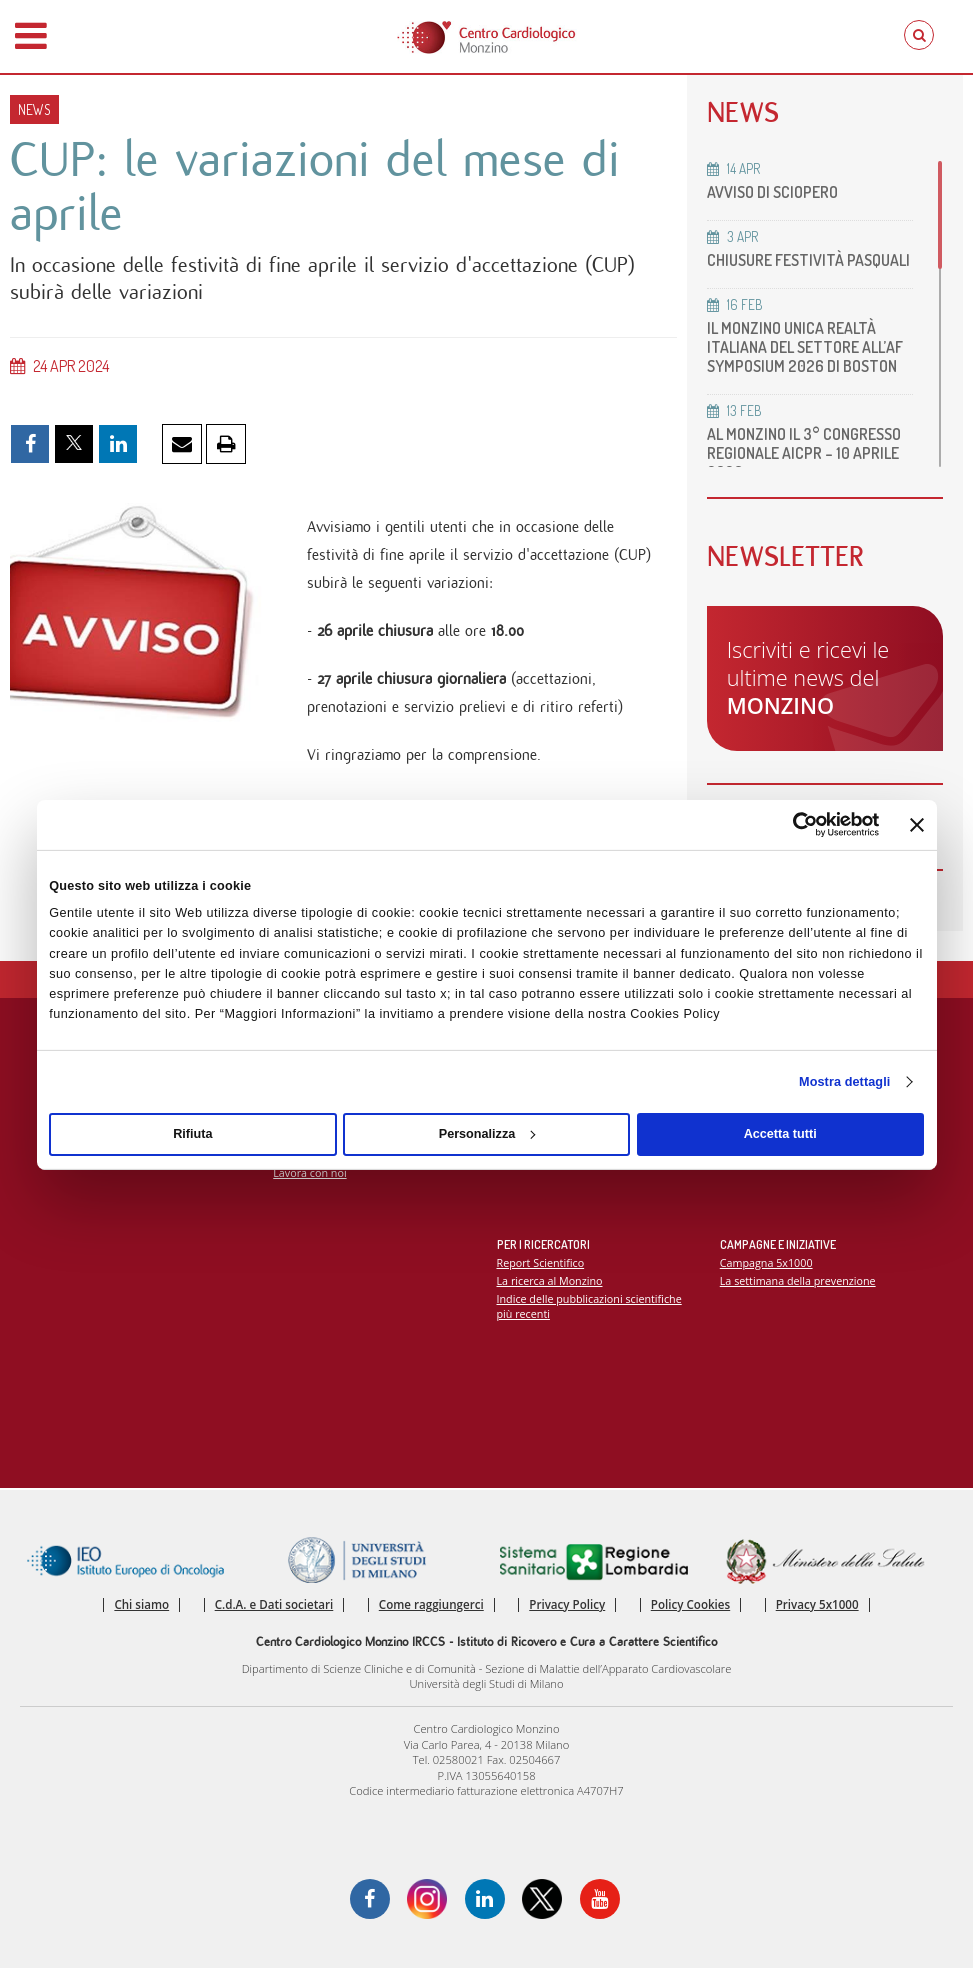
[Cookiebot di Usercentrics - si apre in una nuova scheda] (791, 824)
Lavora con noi (310, 1174)
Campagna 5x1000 (766, 1264)
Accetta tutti (780, 1134)
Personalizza (487, 1134)
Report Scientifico (541, 1264)
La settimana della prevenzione (798, 1282)
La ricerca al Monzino (550, 1282)
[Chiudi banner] (917, 825)
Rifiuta (192, 1134)
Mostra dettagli (844, 1082)
